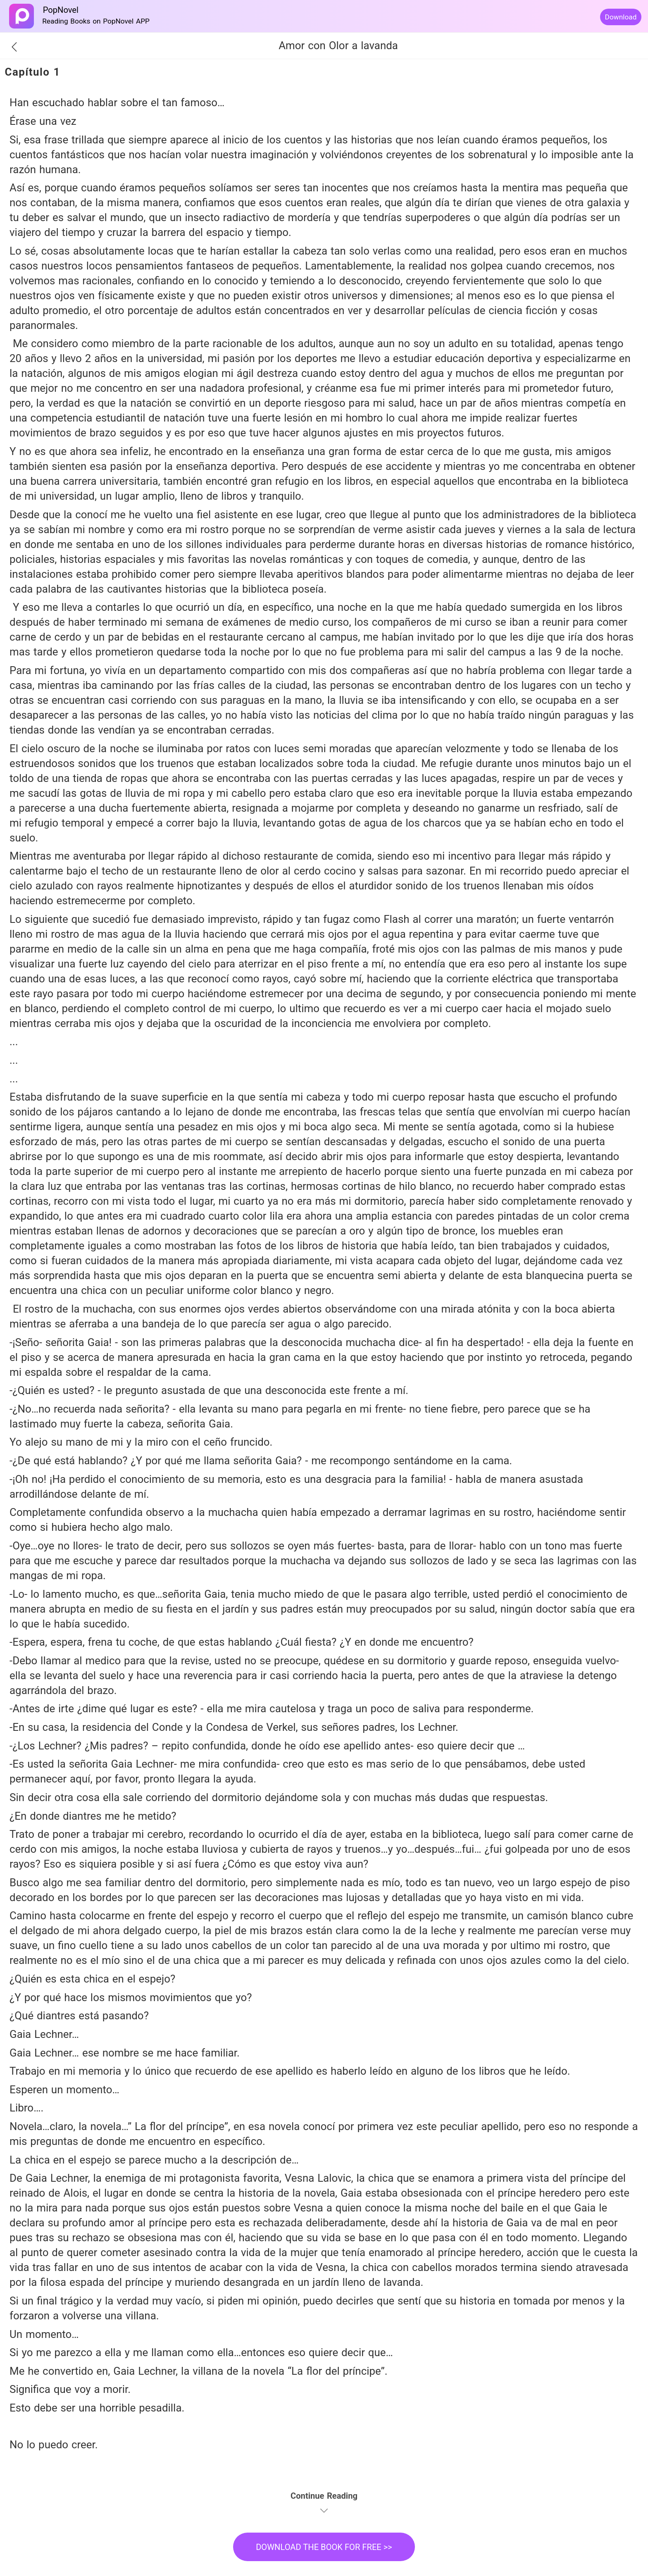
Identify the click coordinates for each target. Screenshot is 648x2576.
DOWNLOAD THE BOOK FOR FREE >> (324, 2547)
